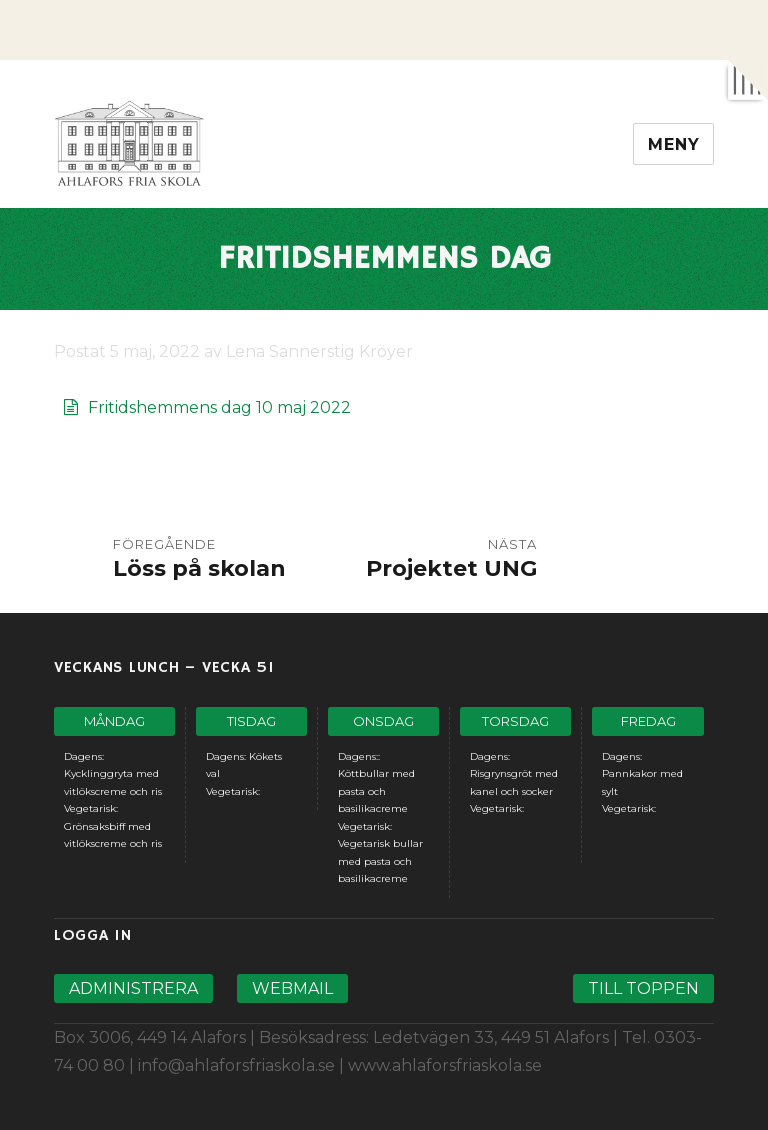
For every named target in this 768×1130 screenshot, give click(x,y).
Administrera (133, 988)
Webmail (292, 988)
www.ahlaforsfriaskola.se (445, 1065)
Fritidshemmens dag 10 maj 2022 (219, 407)
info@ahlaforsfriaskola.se (236, 1065)
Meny (673, 144)
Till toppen (643, 988)
